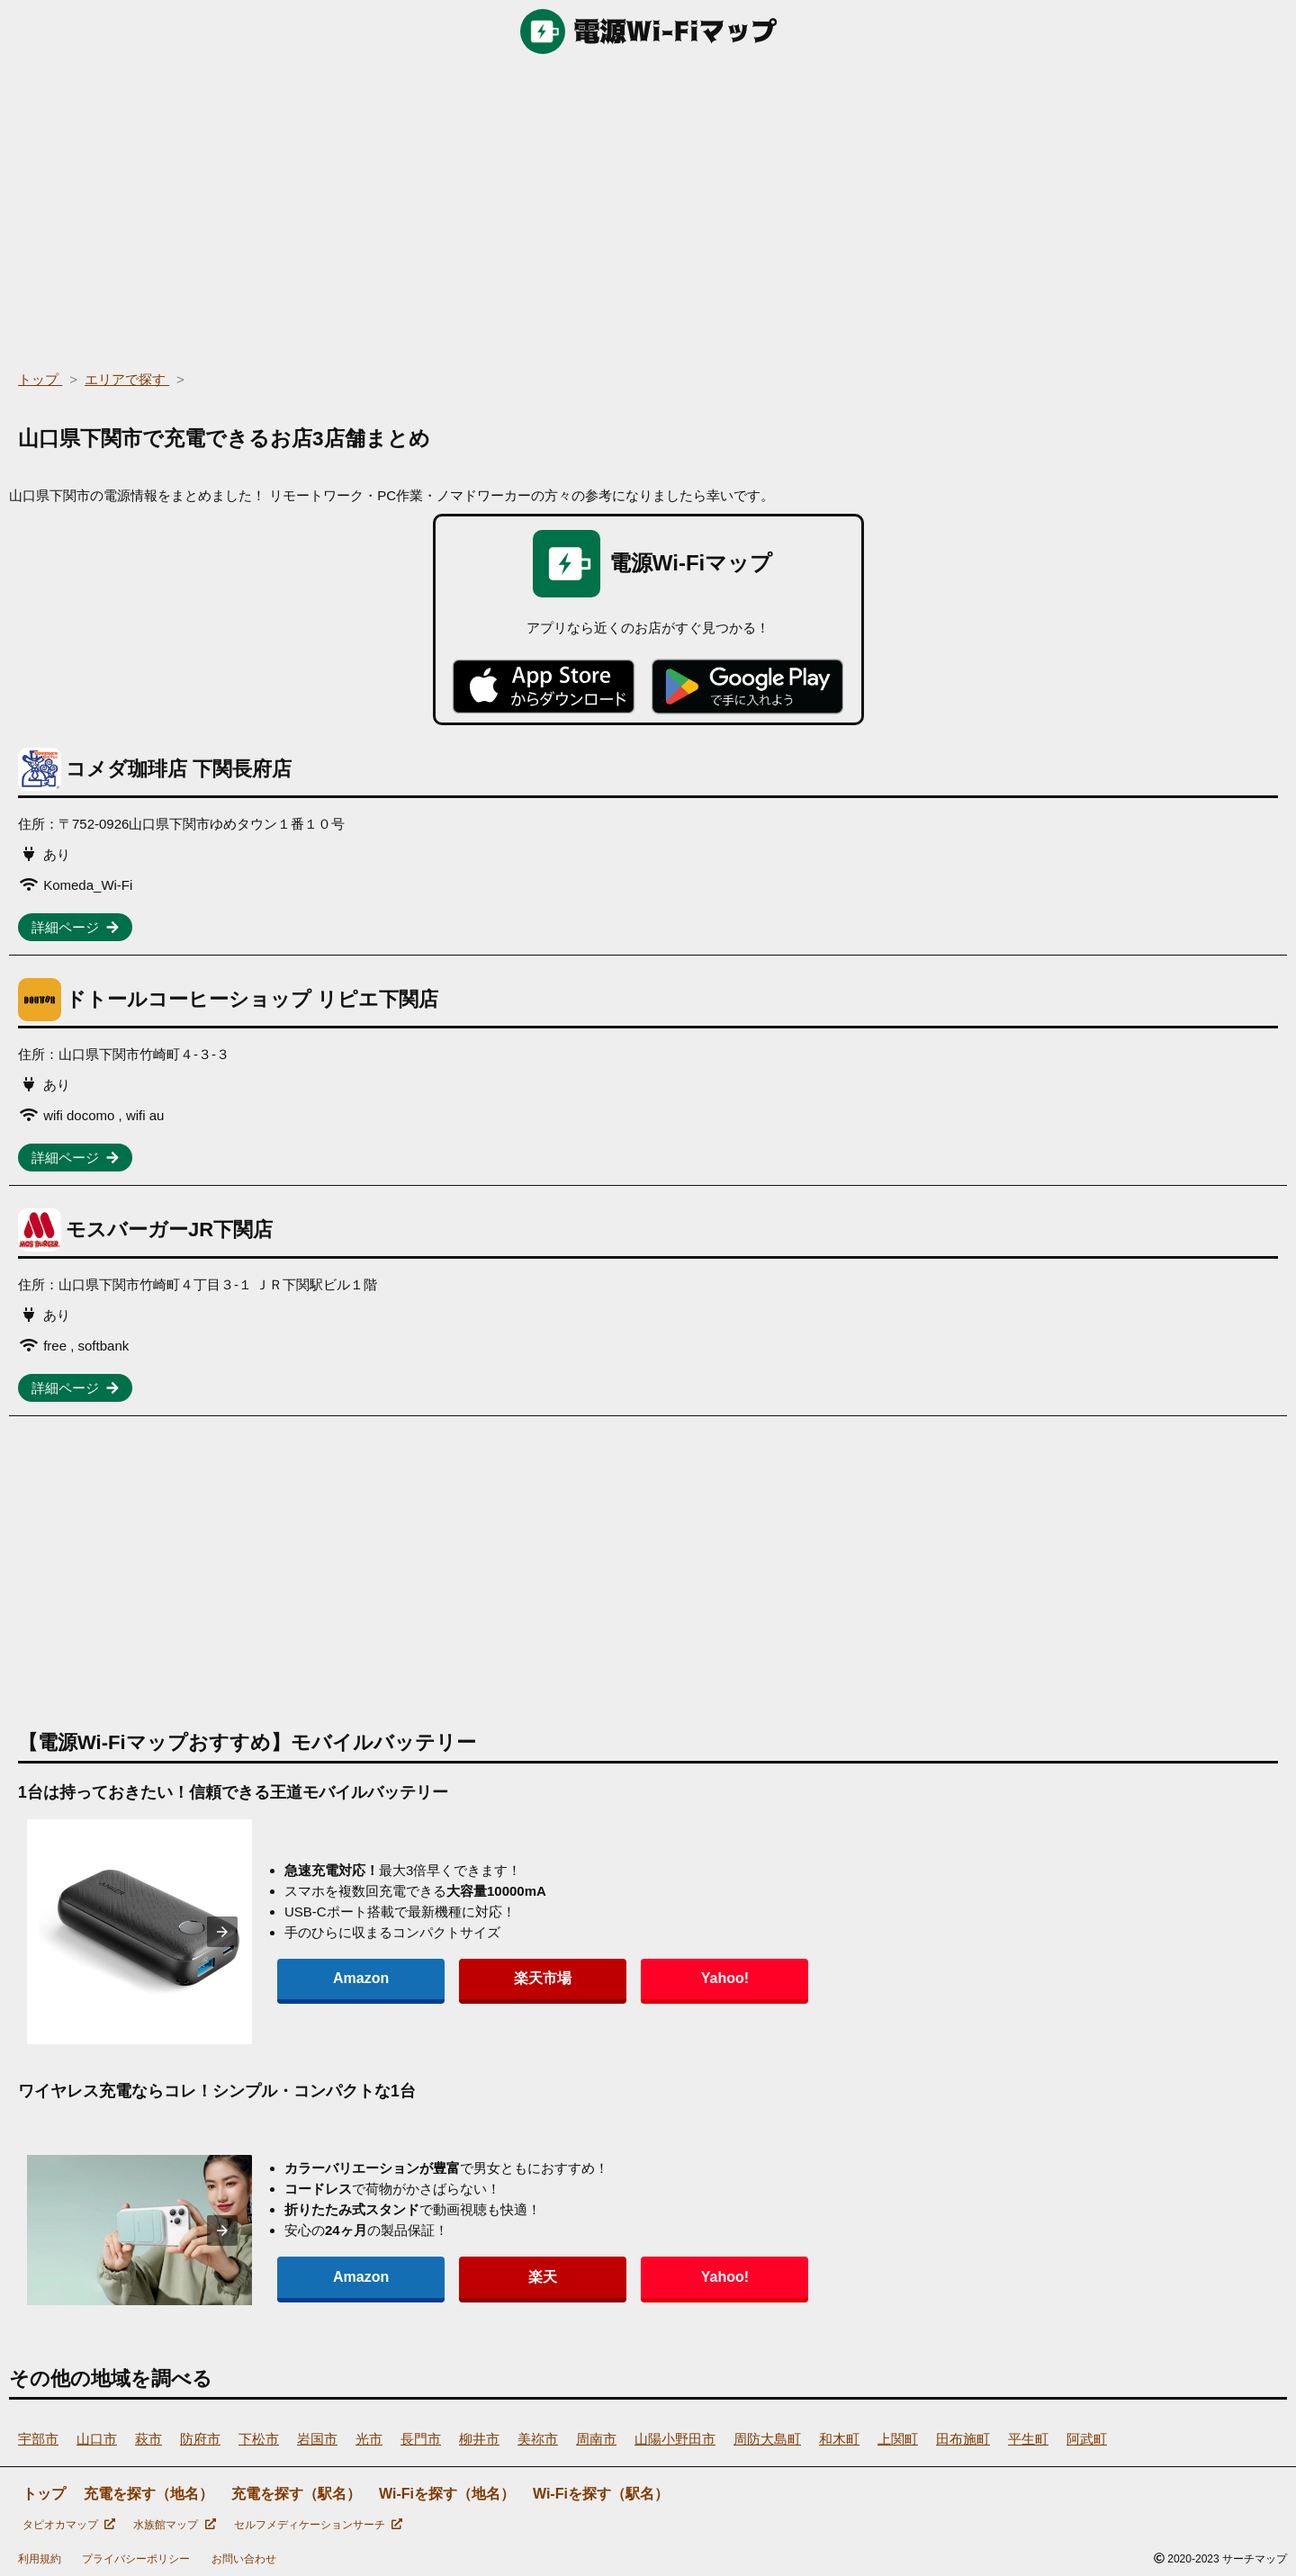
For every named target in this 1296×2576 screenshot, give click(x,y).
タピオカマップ (68, 2524)
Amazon (331, 1978)
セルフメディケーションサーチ (318, 2524)
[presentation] (222, 1931)
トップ (44, 2493)
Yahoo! (575, 1978)
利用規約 (39, 2559)
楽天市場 (453, 1978)
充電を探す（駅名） (296, 2493)
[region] (648, 207)
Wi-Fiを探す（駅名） (601, 2493)
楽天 (453, 2276)
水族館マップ (174, 2524)
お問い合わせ (244, 2559)
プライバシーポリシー (136, 2559)
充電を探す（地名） (148, 2493)
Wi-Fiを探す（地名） (447, 2493)
